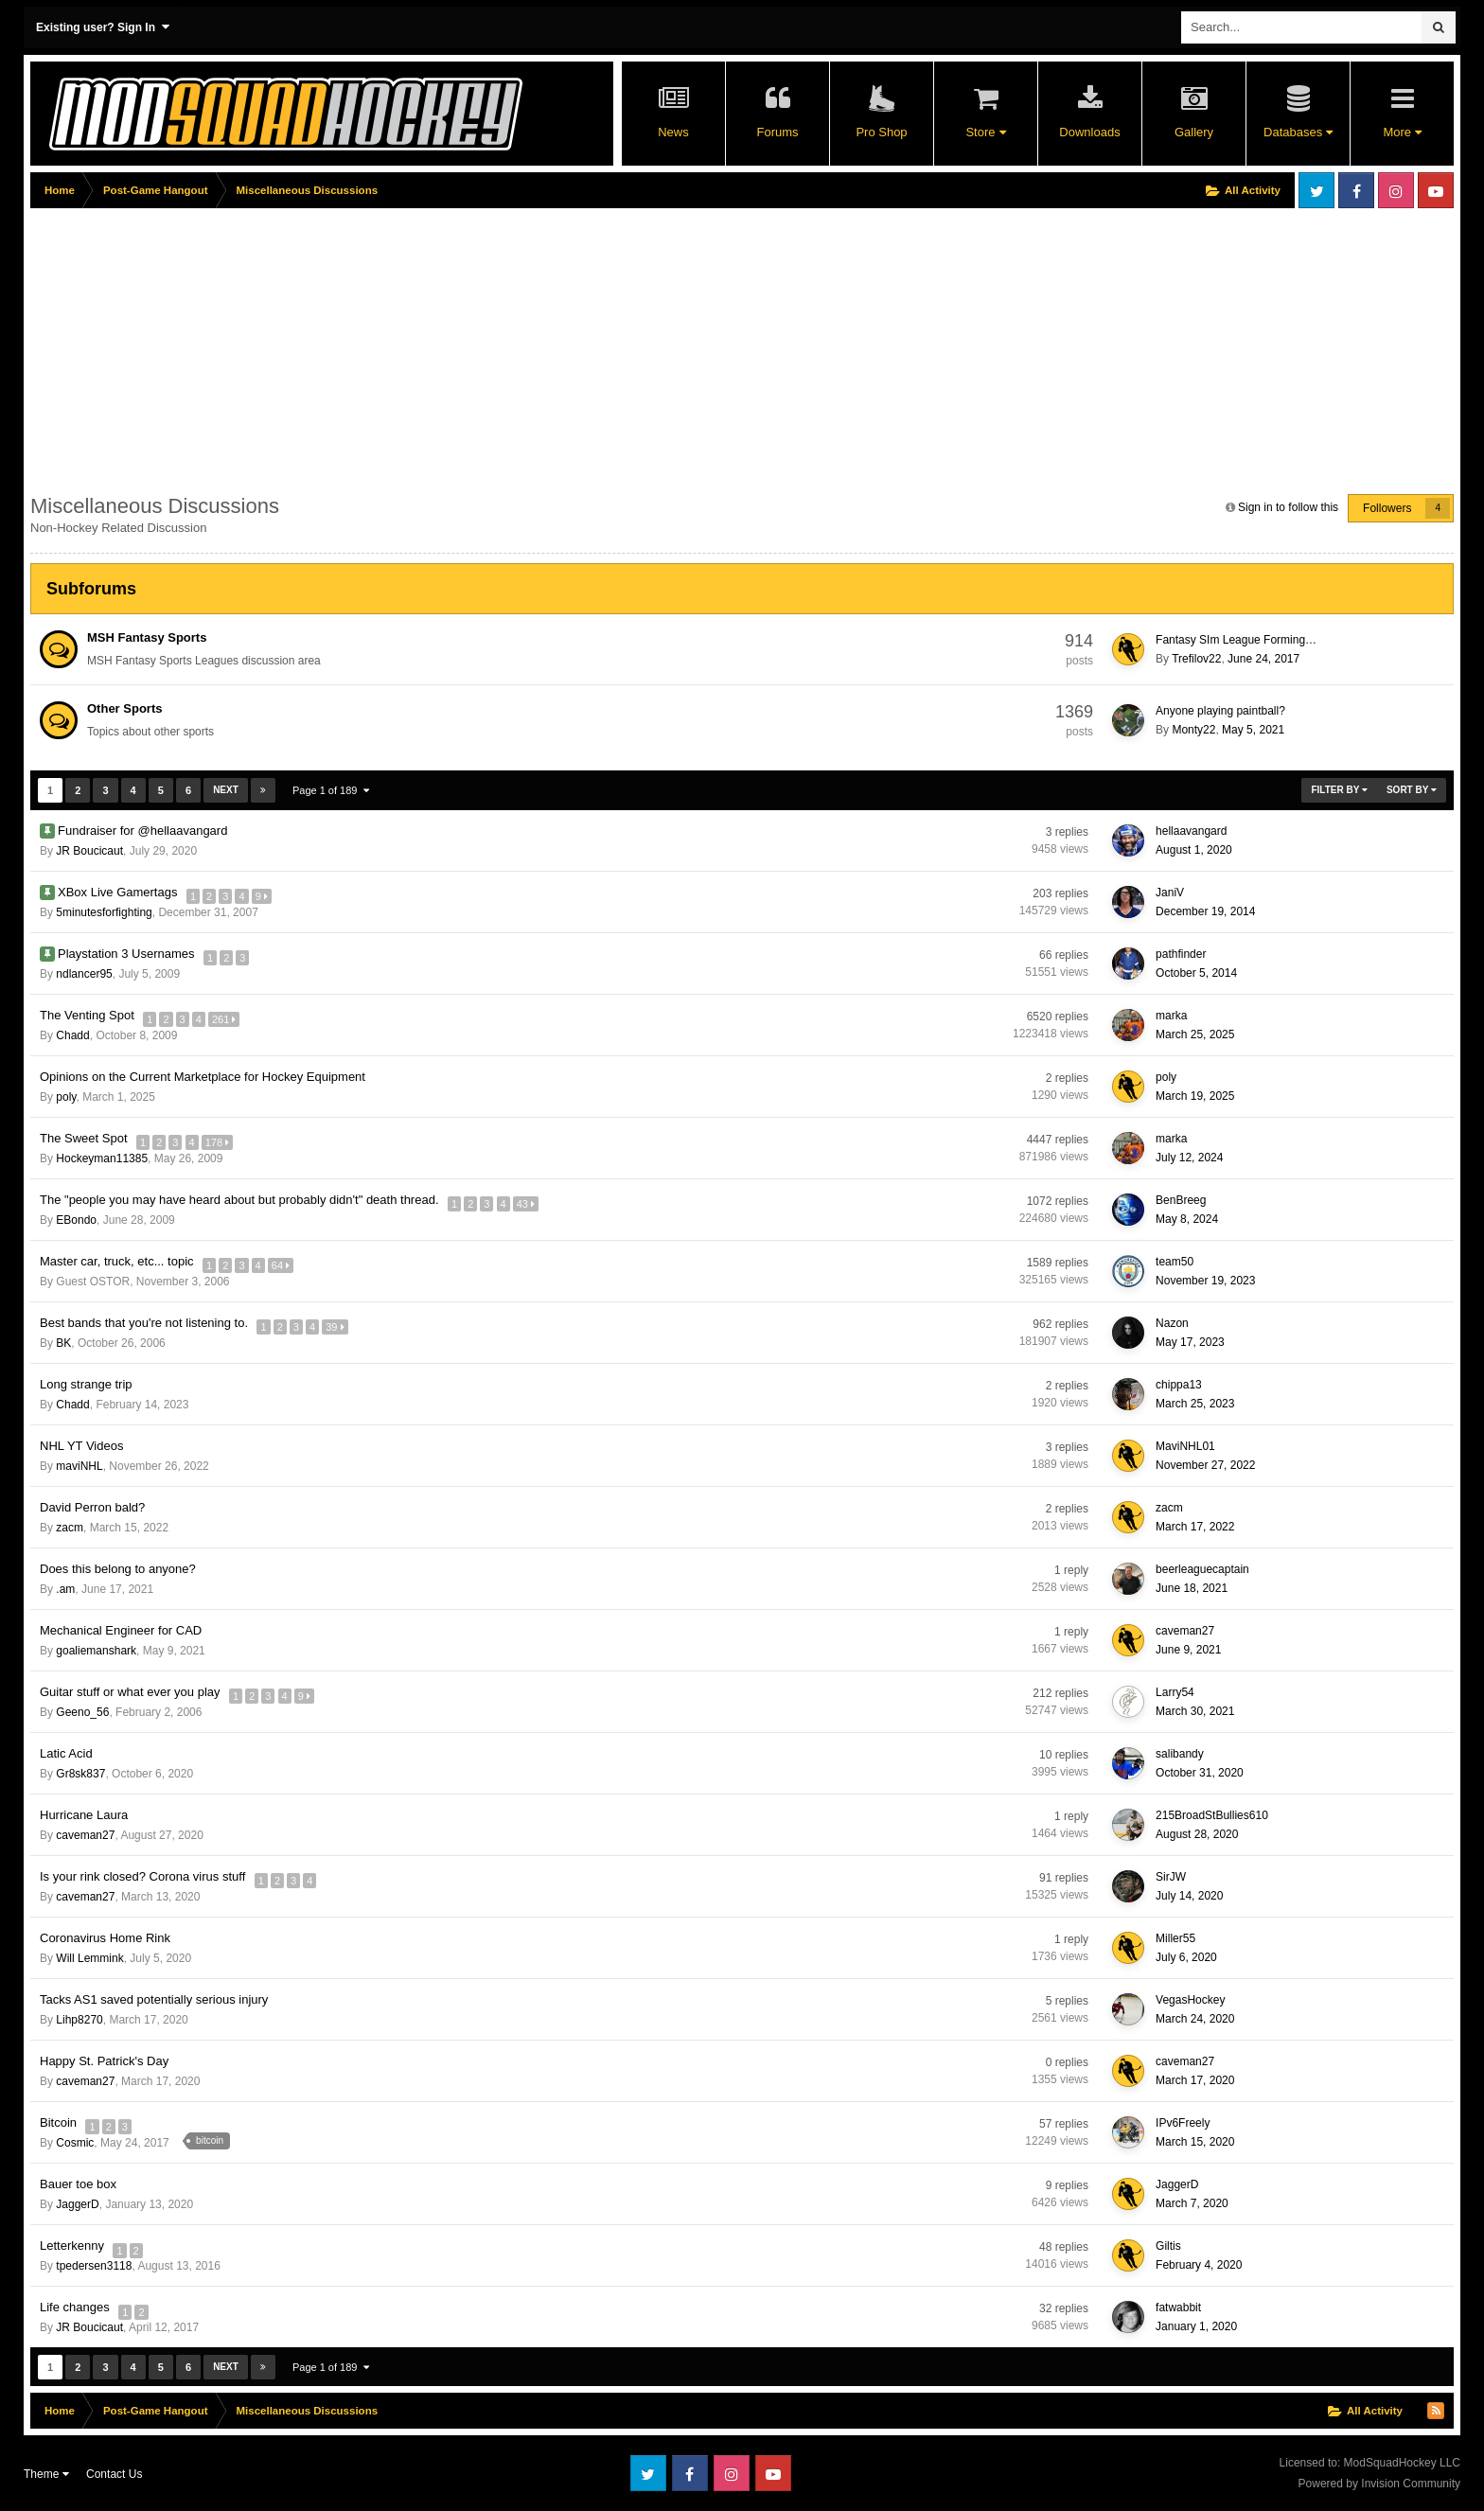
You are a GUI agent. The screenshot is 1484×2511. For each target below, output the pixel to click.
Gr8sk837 (80, 1773)
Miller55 (1175, 1938)
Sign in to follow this (1288, 507)
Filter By (1339, 790)
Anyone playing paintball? (1220, 710)
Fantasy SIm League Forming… (1236, 639)
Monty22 (1193, 729)
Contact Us (114, 2474)
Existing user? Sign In (102, 27)
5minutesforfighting (103, 912)
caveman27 (1185, 1630)
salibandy (1180, 1753)
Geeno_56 (82, 1712)
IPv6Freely (1183, 2123)
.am (65, 1589)
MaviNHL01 (1185, 1446)
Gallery (1194, 132)
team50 (1174, 1261)
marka (1171, 1015)
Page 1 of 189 (330, 790)
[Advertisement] (374, 347)
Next (225, 790)
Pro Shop (881, 132)
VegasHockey (1190, 2000)
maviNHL (79, 1466)
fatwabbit (1178, 2307)
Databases (1298, 132)
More (1402, 132)
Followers (1387, 508)
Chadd (72, 1035)
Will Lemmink (89, 1958)
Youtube (1436, 190)
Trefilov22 (1196, 658)
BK (63, 1343)
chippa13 (1179, 1384)
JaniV (1170, 892)
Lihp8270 (79, 2019)
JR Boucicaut (89, 851)
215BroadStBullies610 (1212, 1815)
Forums (777, 132)
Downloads (1089, 132)
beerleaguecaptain (1202, 1569)
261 (227, 1015)
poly (66, 1097)
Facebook (1356, 190)
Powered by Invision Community (1379, 2483)
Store (985, 132)
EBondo (76, 1220)
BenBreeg (1181, 1200)
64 (284, 1261)
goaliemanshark (96, 1650)
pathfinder (1181, 954)
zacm (69, 1527)
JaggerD (77, 2204)
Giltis (1168, 2246)
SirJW (1171, 1876)
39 (338, 1323)
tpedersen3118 (94, 2265)
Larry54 (1175, 1692)
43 (530, 1200)
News (673, 132)
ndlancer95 (84, 974)
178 (221, 1138)
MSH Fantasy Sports (146, 637)
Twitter (1316, 190)
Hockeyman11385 (102, 1158)
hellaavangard (1191, 831)
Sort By (1412, 790)
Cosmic (75, 2142)
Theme (46, 2474)
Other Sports (124, 708)
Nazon (1172, 1323)
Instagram (1396, 190)
